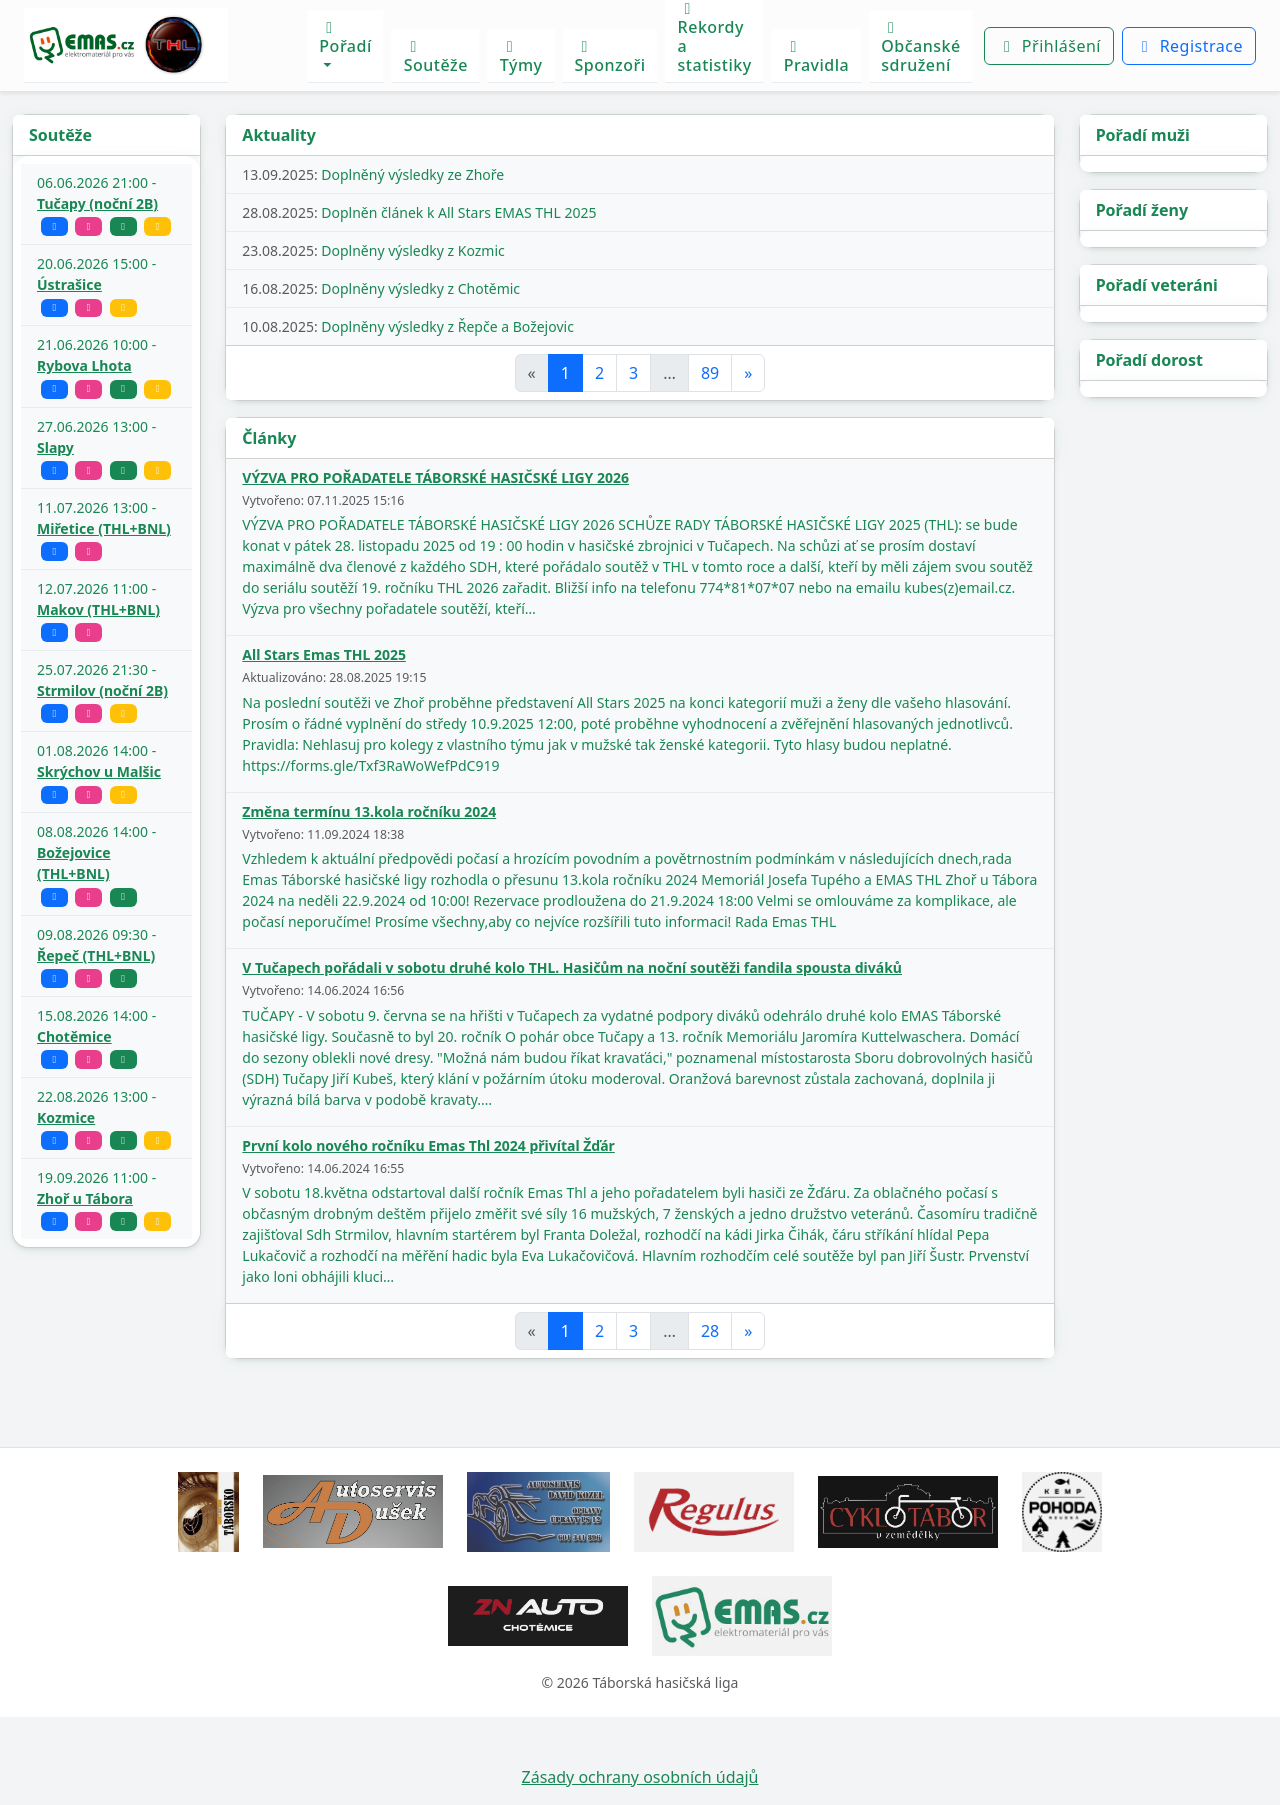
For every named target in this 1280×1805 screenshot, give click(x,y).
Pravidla (817, 57)
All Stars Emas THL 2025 (324, 654)
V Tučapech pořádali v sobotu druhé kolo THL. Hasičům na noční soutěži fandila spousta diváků (572, 967)
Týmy (521, 57)
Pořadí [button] (345, 38)
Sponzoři (610, 57)
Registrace (1189, 46)
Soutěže (436, 57)
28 (710, 1331)
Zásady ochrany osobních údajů (640, 1777)
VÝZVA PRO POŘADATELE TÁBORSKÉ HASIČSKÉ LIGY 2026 (435, 477)
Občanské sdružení (920, 48)
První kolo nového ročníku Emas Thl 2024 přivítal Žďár (428, 1145)
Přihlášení (1049, 46)
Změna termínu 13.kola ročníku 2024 (369, 811)
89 (710, 373)
